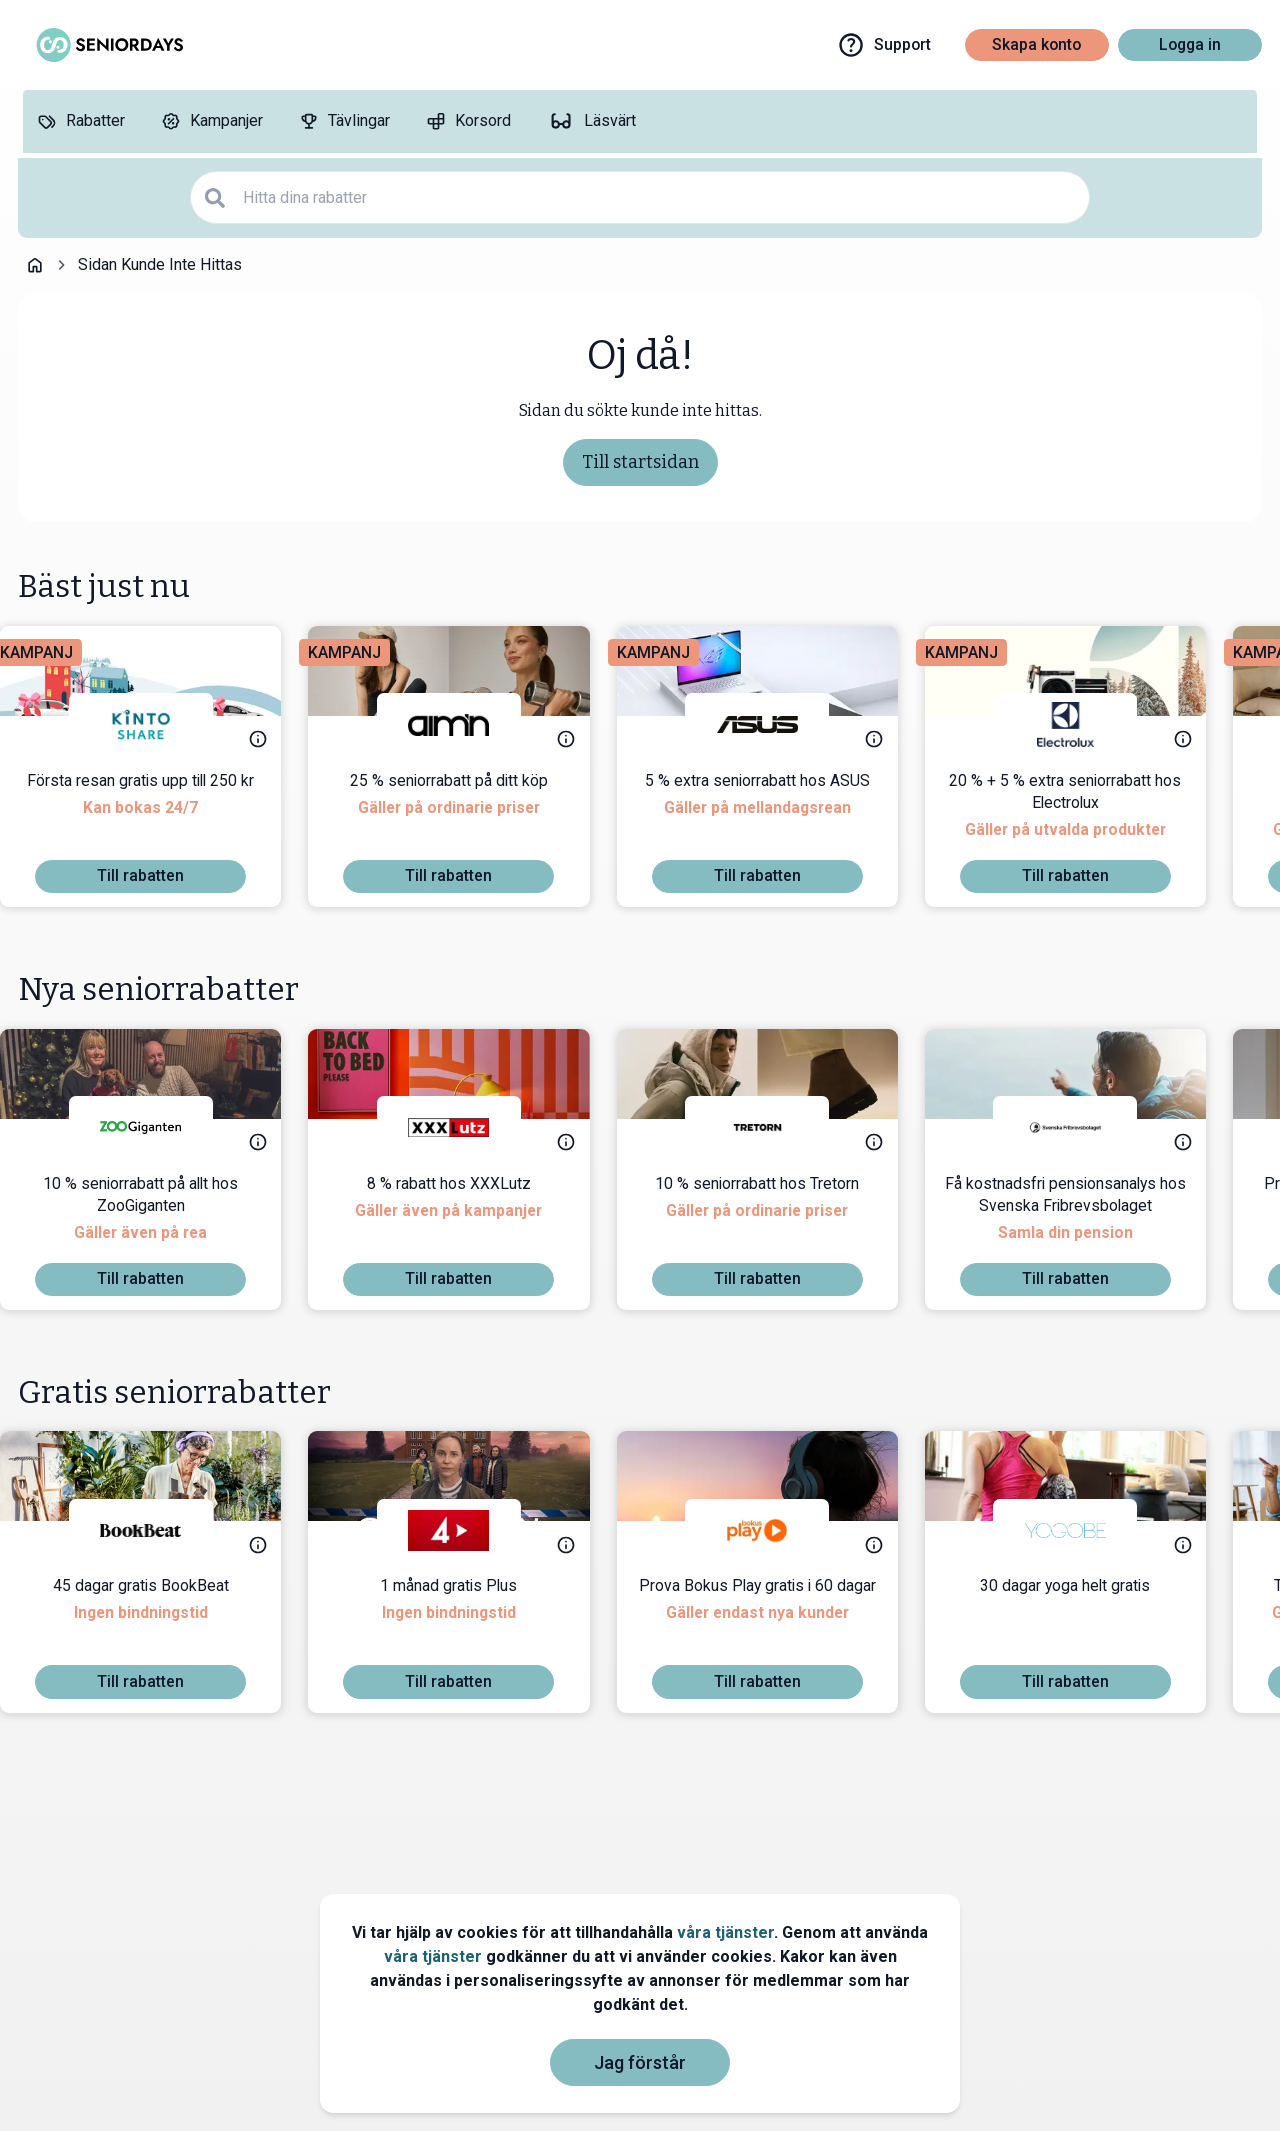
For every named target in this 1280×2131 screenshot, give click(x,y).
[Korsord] (468, 121)
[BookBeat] (159, 1530)
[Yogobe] (1083, 1530)
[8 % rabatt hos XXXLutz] (466, 1218)
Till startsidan (640, 462)
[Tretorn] (775, 1127)
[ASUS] (775, 724)
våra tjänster (725, 1932)
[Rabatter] (81, 121)
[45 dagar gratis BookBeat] (159, 1620)
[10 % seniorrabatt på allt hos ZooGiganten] (158, 1218)
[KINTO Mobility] (159, 724)
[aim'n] (467, 724)
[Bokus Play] (775, 1530)
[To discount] (158, 877)
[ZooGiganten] (159, 1127)
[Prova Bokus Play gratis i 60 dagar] (775, 1620)
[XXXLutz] (467, 1127)
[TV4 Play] (467, 1530)
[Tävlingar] (344, 121)
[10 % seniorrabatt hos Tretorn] (775, 1218)
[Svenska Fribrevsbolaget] (1083, 1127)
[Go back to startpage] (35, 265)
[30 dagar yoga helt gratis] (1083, 1620)
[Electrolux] (1083, 724)
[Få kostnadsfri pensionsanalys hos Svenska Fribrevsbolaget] (1083, 1218)
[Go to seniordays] (108, 45)
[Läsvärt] (591, 121)
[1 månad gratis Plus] (466, 1620)
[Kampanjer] (212, 121)
